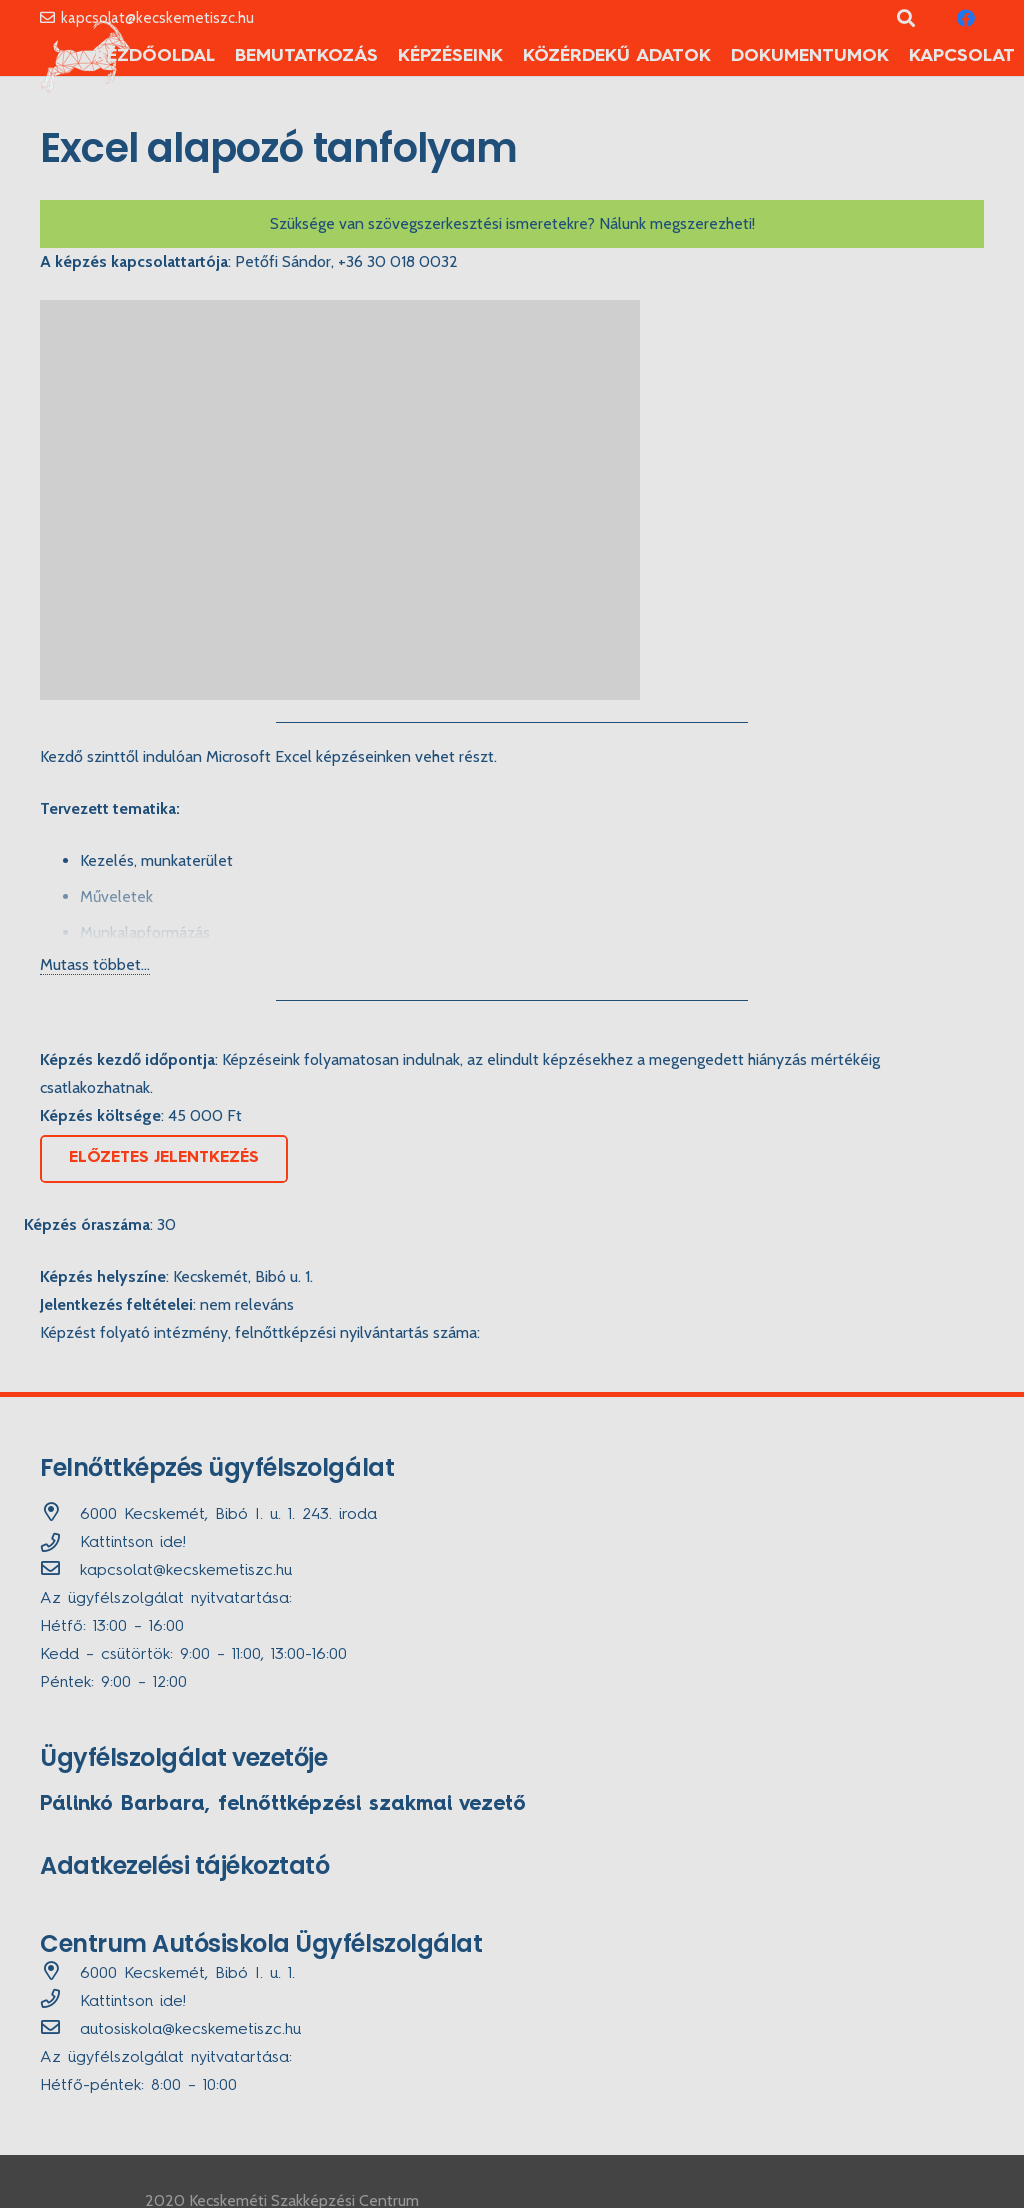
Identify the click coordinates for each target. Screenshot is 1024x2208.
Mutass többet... (95, 964)
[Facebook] (966, 18)
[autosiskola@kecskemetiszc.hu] (60, 2030)
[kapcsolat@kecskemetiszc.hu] (60, 1571)
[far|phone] (60, 2002)
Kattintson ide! (133, 1543)
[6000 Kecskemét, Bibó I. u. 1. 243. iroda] (60, 1515)
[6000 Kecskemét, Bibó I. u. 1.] (60, 1974)
